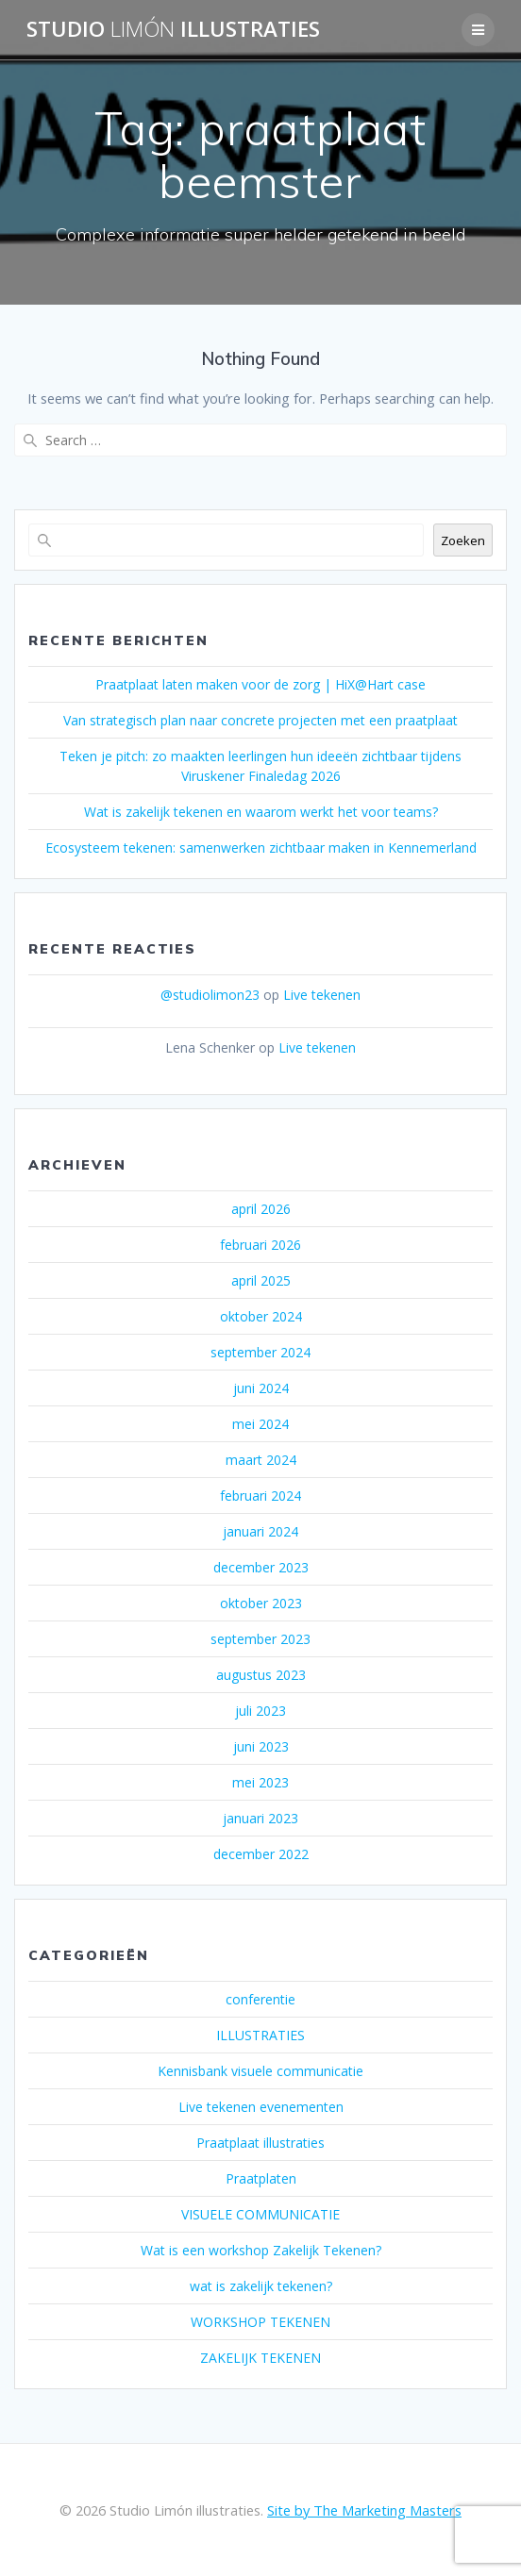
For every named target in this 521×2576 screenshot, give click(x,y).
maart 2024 (261, 1460)
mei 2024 (260, 1424)
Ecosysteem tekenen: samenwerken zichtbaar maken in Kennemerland (261, 847)
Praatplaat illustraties (260, 2143)
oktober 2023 (261, 1603)
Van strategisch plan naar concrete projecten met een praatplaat (260, 720)
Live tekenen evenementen (261, 2107)
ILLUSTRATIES (260, 2035)
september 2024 (260, 1352)
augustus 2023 (261, 1675)
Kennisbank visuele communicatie (260, 2071)
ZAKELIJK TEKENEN (260, 2358)
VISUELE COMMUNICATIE (260, 2214)
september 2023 (260, 1639)
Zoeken (463, 540)
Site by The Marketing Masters (364, 2510)
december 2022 (261, 1854)
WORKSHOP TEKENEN (260, 2322)
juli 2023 (260, 1711)
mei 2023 (260, 1782)
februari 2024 (260, 1495)
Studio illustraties (173, 29)
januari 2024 (260, 1531)
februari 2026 (260, 1245)
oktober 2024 (261, 1316)
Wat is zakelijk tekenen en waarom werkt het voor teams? (261, 812)
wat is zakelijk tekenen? (261, 2286)
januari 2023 (260, 1818)
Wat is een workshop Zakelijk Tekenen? (261, 2250)
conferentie (260, 1999)
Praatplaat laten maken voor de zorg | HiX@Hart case (260, 684)
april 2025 (261, 1280)
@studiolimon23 (210, 995)
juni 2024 (261, 1388)
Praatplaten (261, 2178)
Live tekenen (322, 995)
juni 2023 (261, 1746)
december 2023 (261, 1567)
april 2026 (261, 1209)
